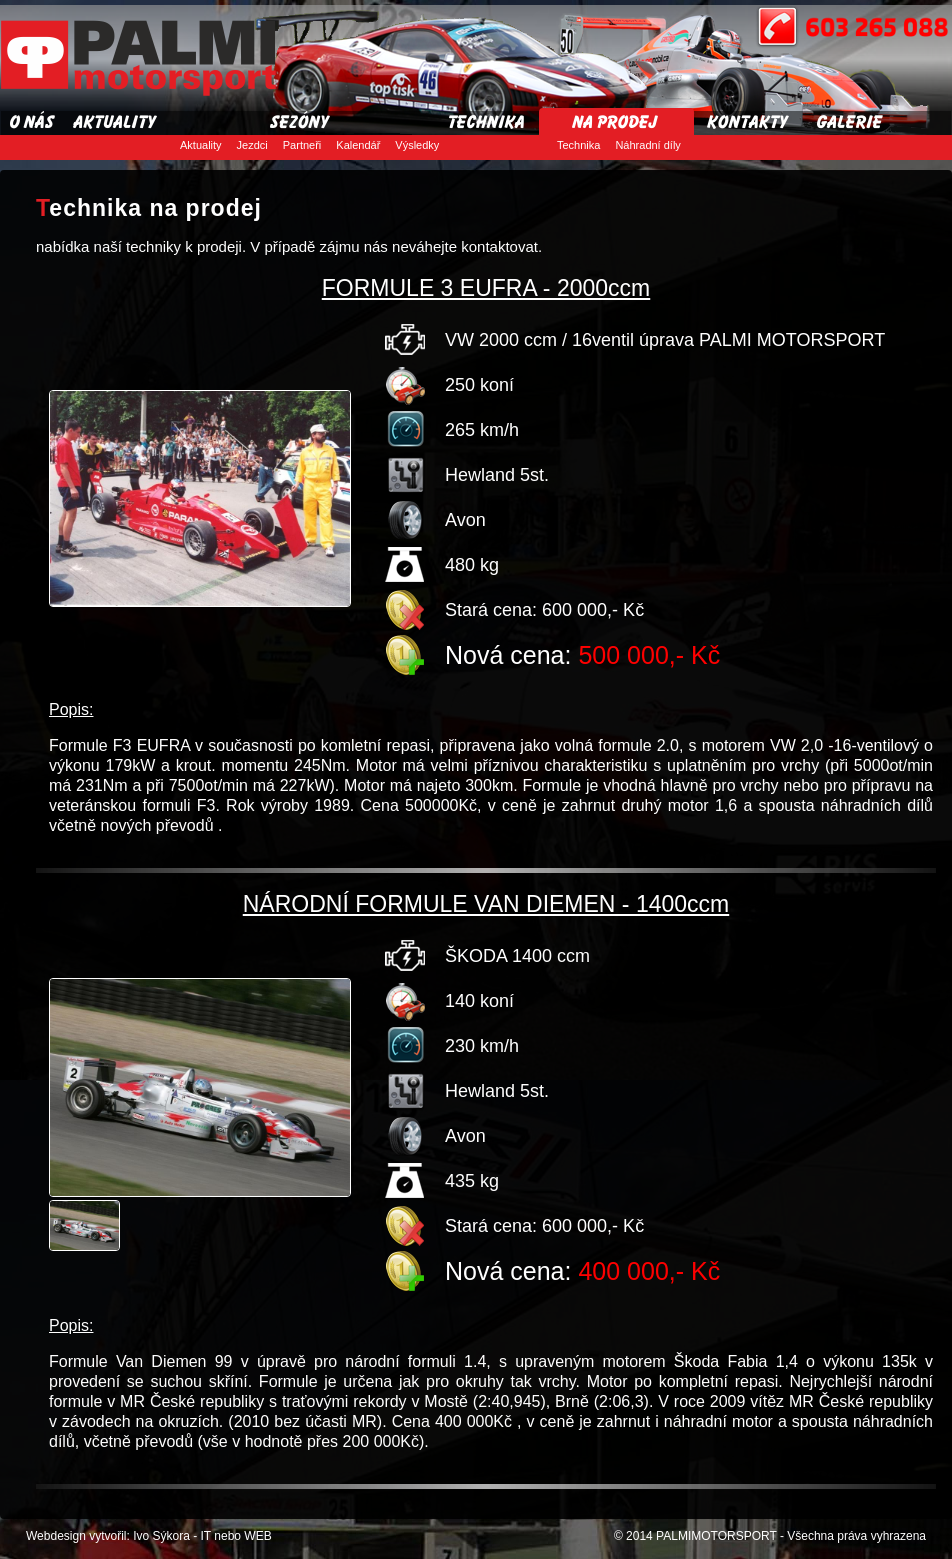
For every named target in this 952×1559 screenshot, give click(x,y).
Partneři (302, 145)
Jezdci (252, 145)
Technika (578, 145)
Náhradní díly (647, 145)
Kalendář (358, 145)
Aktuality (201, 145)
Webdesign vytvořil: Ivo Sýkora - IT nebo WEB (149, 1536)
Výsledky (417, 145)
